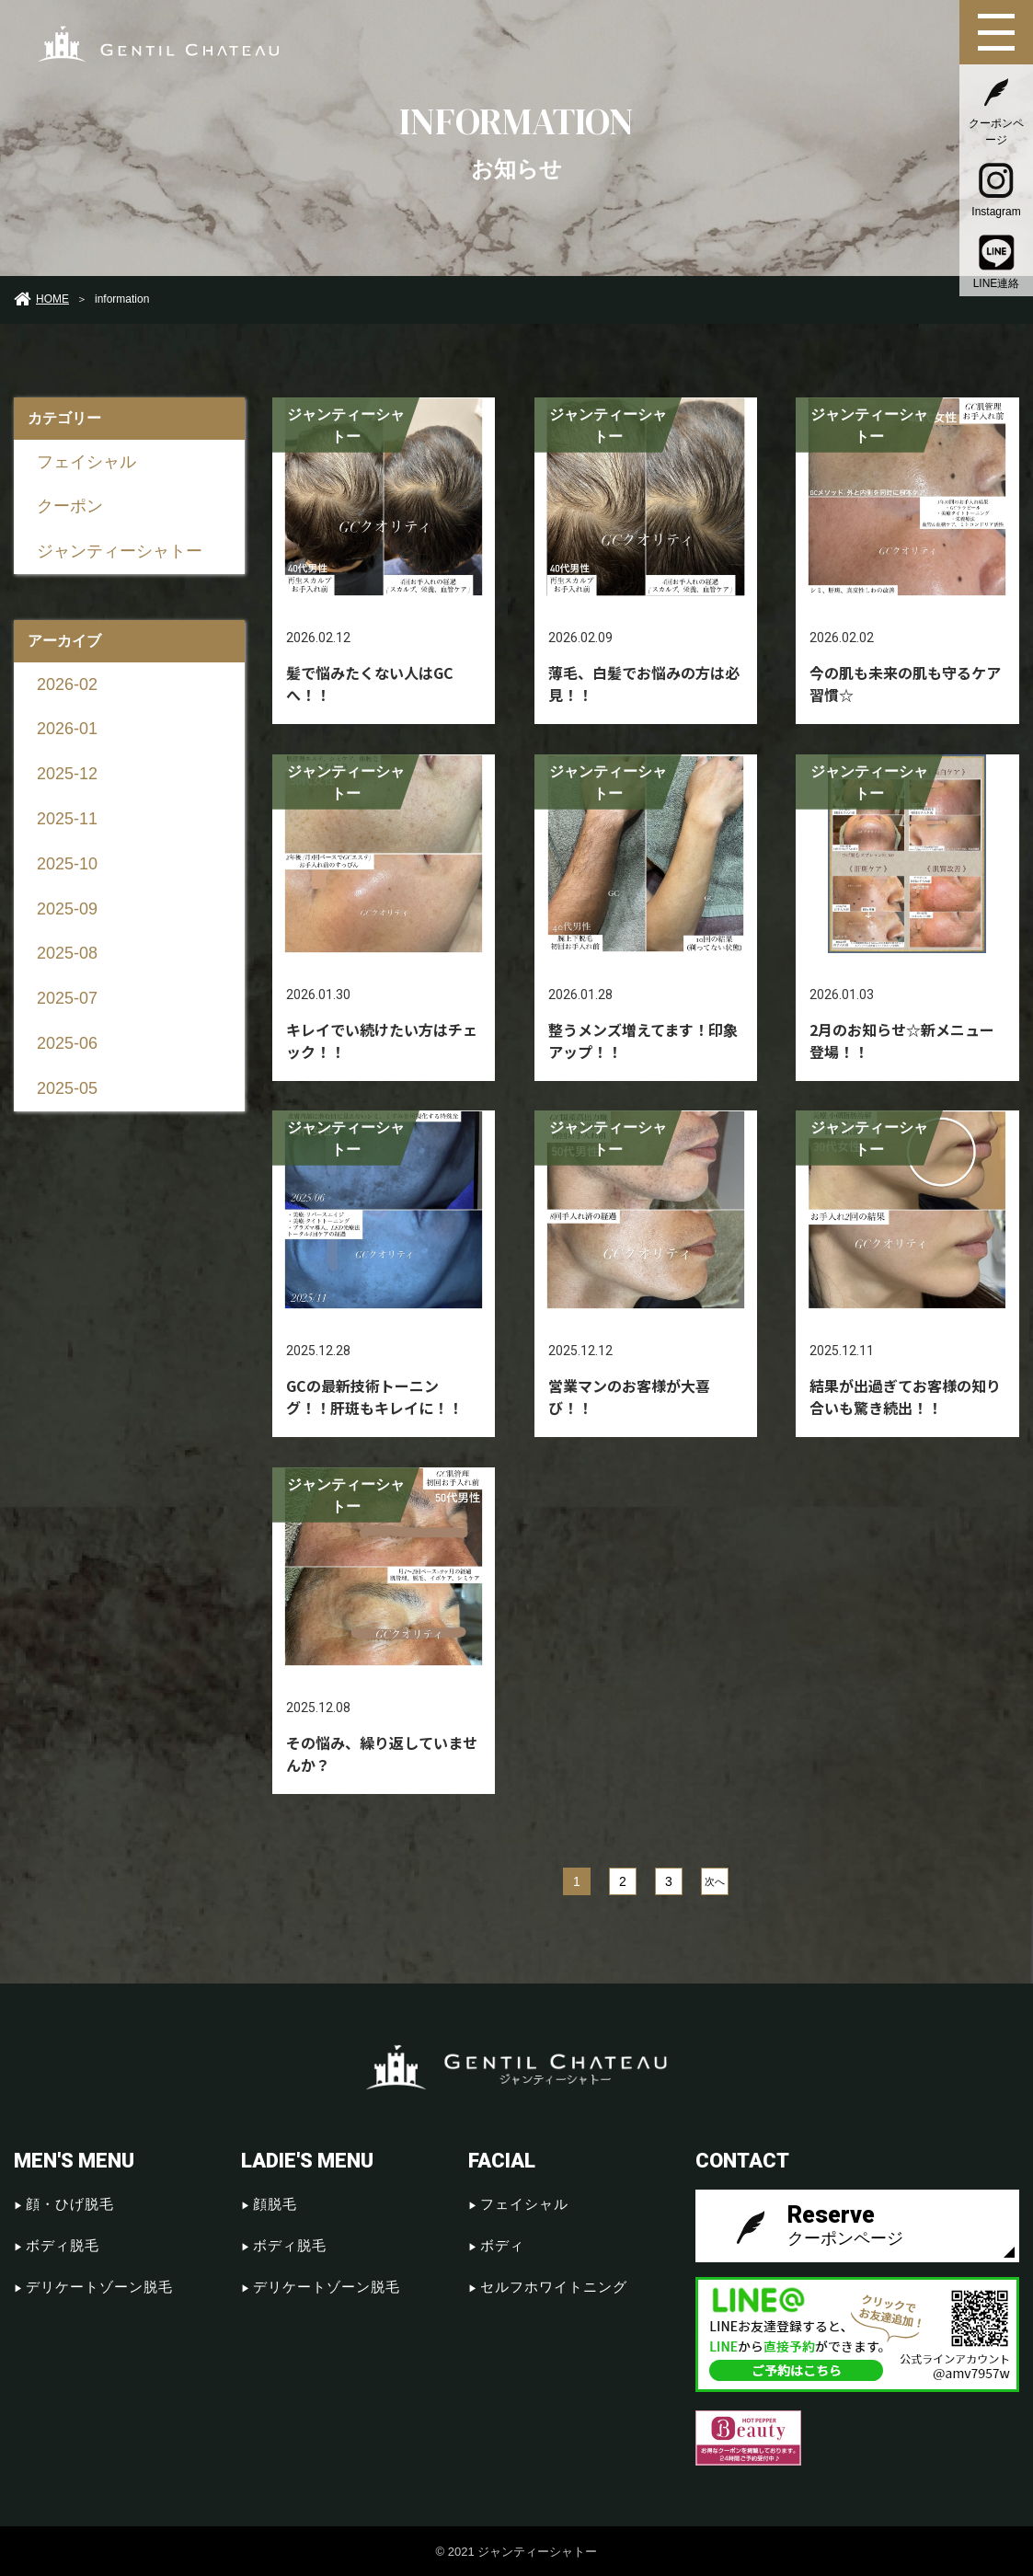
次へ (715, 1881)
